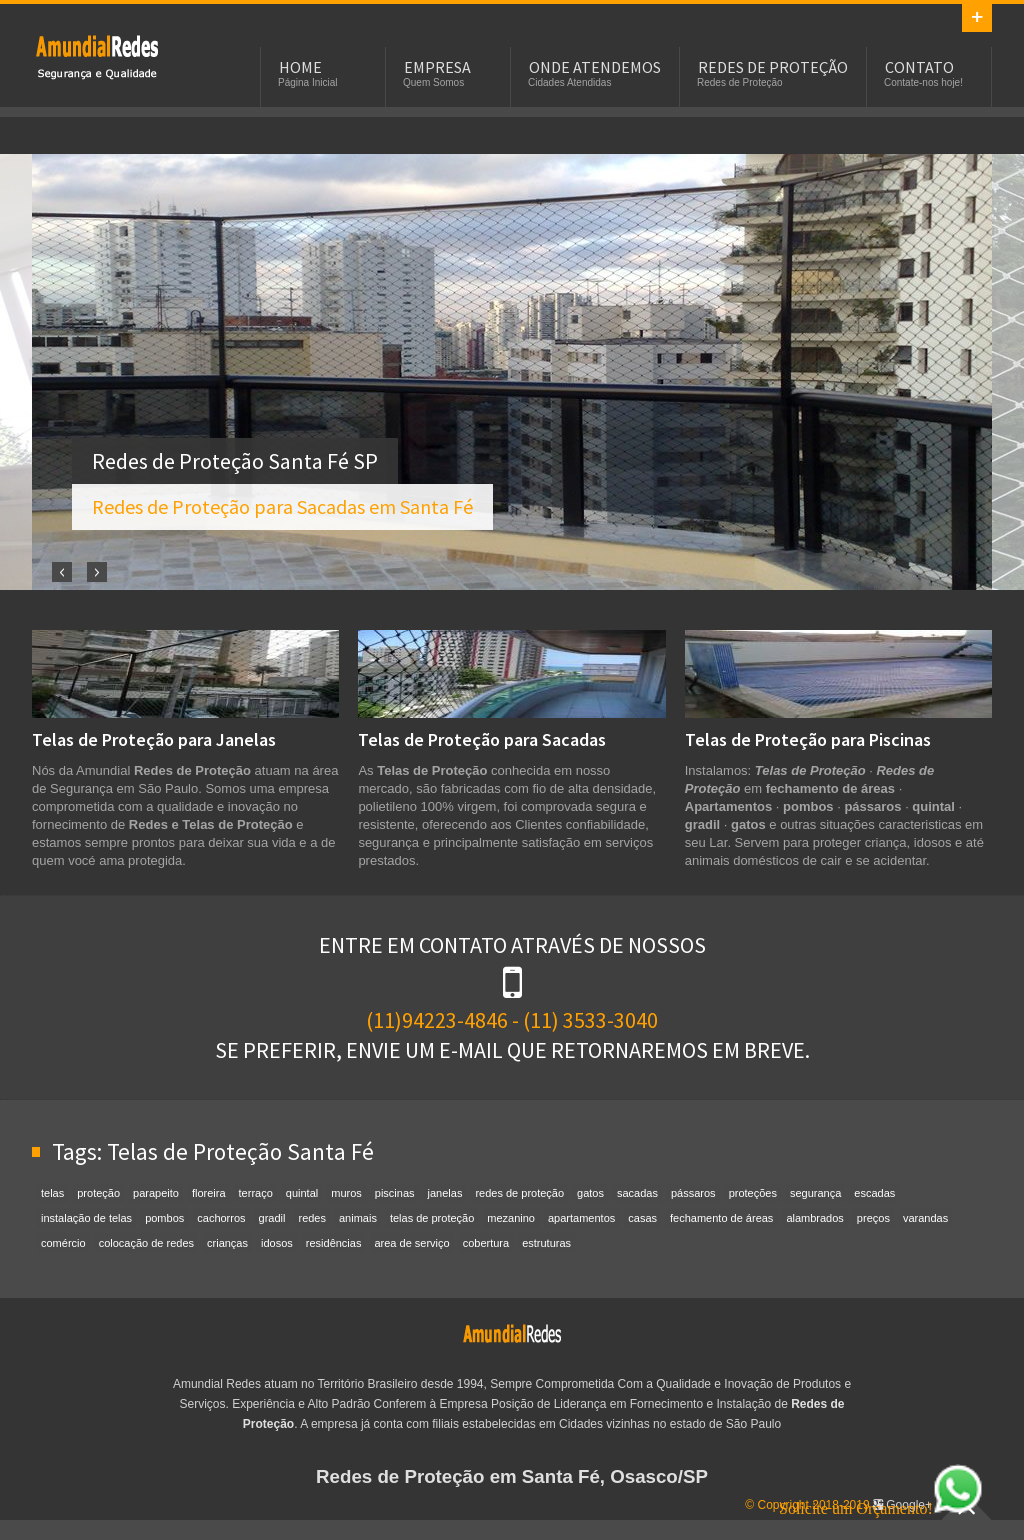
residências (334, 1243)
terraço (256, 1193)
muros (346, 1193)
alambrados (814, 1218)
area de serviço (411, 1243)
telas (52, 1193)
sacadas (637, 1193)
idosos (277, 1243)
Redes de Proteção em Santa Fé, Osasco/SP (512, 1476)
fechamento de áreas (721, 1218)
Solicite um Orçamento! (881, 1508)
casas (642, 1218)
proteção (98, 1193)
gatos (590, 1193)
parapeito (156, 1193)
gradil (272, 1218)
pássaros (693, 1193)
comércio (63, 1243)
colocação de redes (146, 1243)
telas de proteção (432, 1218)
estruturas (546, 1243)
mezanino (511, 1218)
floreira (209, 1193)
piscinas (395, 1193)
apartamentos (581, 1218)
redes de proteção (519, 1193)
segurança (815, 1193)
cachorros (221, 1218)
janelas (445, 1193)
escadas (874, 1193)
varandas (925, 1218)
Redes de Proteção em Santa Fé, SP (97, 56)
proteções (753, 1193)
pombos (164, 1218)
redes (312, 1218)
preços (873, 1218)
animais (358, 1218)
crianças (227, 1243)
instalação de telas (86, 1218)
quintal (302, 1193)
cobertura (486, 1243)
